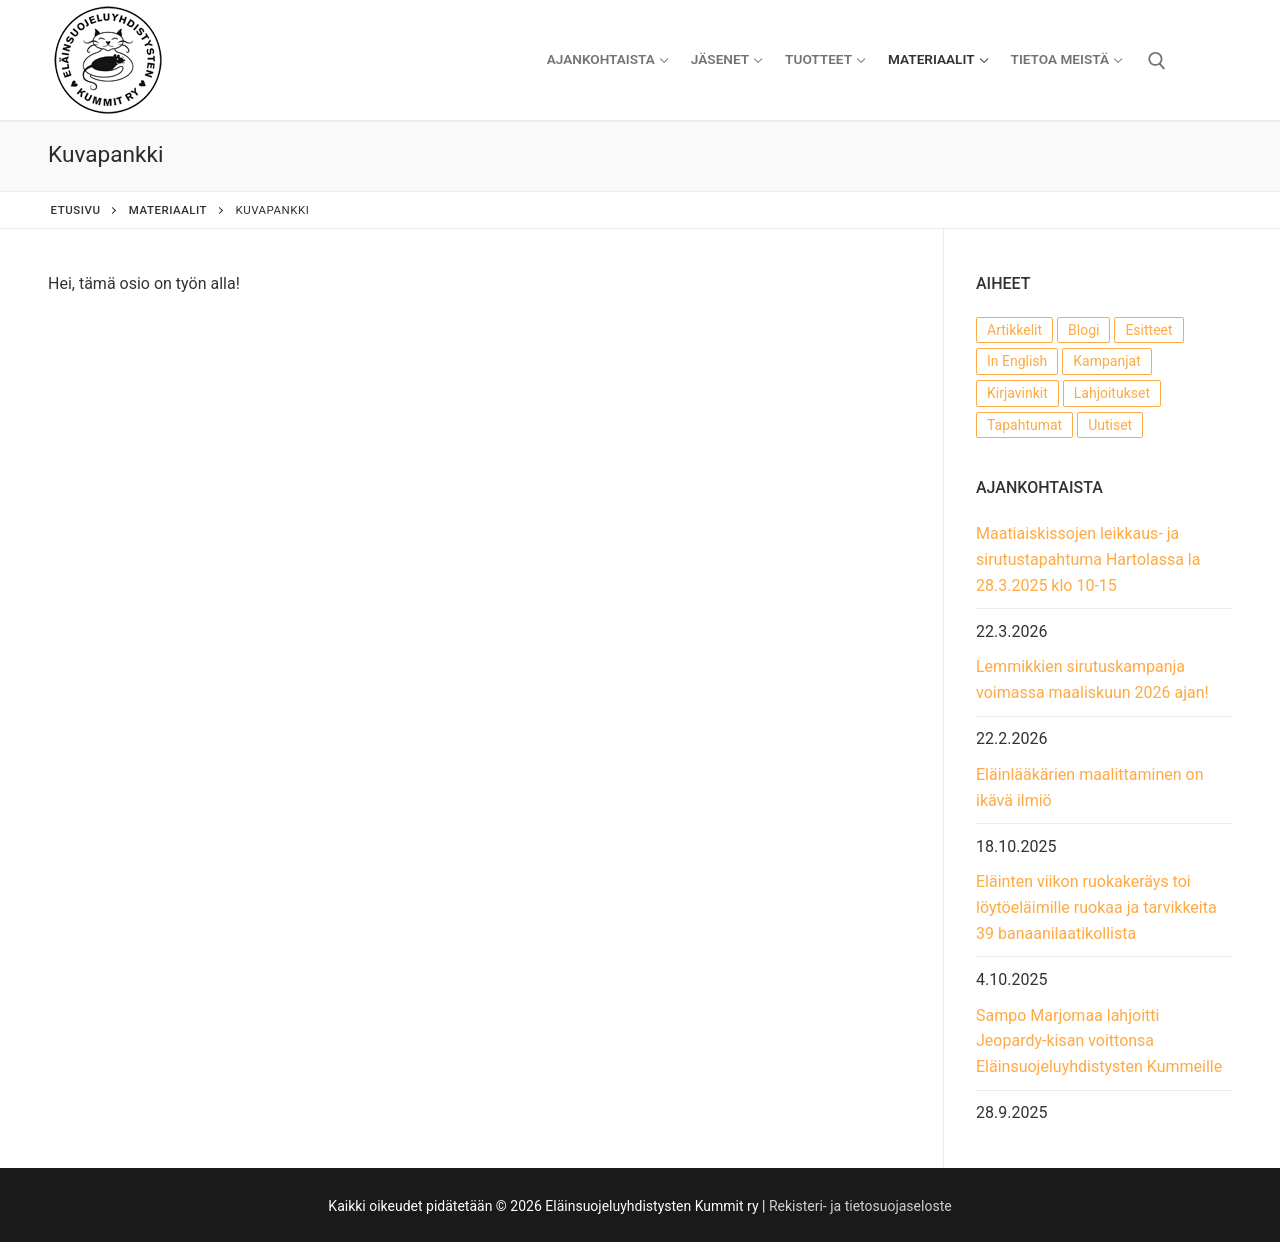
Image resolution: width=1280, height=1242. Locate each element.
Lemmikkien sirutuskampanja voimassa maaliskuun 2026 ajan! (1092, 679)
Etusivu (76, 210)
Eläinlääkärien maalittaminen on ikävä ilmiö (1090, 787)
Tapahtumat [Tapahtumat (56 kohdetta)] (1024, 425)
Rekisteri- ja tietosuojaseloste (860, 1206)
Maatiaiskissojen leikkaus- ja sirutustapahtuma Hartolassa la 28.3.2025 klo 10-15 (1088, 559)
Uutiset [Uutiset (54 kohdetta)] (1110, 425)
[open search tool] (1157, 61)
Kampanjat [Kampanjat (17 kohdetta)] (1106, 361)
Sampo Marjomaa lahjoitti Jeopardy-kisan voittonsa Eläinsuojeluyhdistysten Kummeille (1099, 1041)
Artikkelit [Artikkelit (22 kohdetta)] (1014, 330)
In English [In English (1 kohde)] (1017, 361)
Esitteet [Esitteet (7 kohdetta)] (1148, 330)
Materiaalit (168, 210)
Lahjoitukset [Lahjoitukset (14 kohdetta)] (1112, 393)
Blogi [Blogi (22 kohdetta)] (1083, 330)
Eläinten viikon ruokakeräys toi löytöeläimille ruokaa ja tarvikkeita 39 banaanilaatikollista (1096, 907)
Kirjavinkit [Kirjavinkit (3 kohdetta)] (1017, 393)
